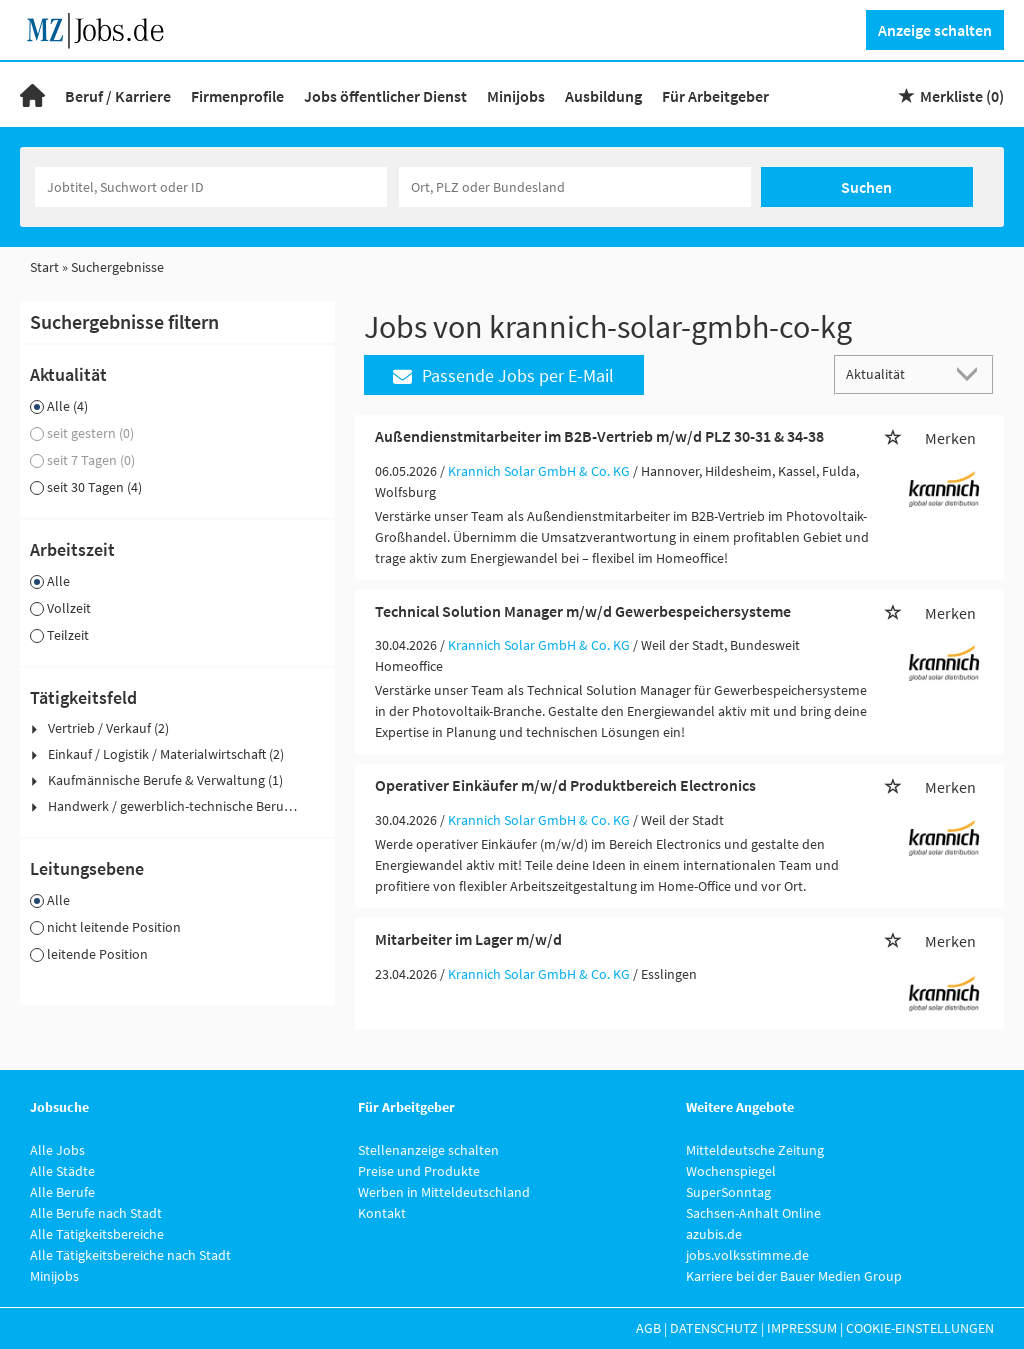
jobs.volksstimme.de (747, 1255)
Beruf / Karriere (118, 96)
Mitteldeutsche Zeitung (755, 1150)
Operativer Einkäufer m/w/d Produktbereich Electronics (565, 785)
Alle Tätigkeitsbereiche (97, 1234)
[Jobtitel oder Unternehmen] (211, 187)
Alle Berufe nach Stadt (96, 1213)
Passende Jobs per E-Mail (503, 375)
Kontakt (382, 1213)
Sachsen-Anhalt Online (753, 1213)
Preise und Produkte (419, 1171)
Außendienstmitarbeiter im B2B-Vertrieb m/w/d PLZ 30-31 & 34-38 (599, 436)
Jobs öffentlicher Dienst (385, 96)
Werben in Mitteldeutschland (444, 1192)
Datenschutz (714, 1328)
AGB (648, 1328)
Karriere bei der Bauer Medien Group (794, 1276)
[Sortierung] (894, 373)
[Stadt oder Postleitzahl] (575, 187)
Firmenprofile (237, 96)
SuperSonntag (728, 1192)
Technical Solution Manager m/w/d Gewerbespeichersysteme (583, 611)
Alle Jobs (57, 1150)
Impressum (802, 1328)
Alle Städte (62, 1171)
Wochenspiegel (731, 1171)
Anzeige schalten (935, 30)
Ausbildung (603, 96)
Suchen (866, 187)
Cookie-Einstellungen (920, 1328)
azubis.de (714, 1234)
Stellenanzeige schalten (428, 1150)
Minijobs (516, 96)
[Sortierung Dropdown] (972, 373)
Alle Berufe (62, 1192)
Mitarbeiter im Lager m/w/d (468, 939)
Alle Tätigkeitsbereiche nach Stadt (130, 1255)
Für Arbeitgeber (715, 96)
